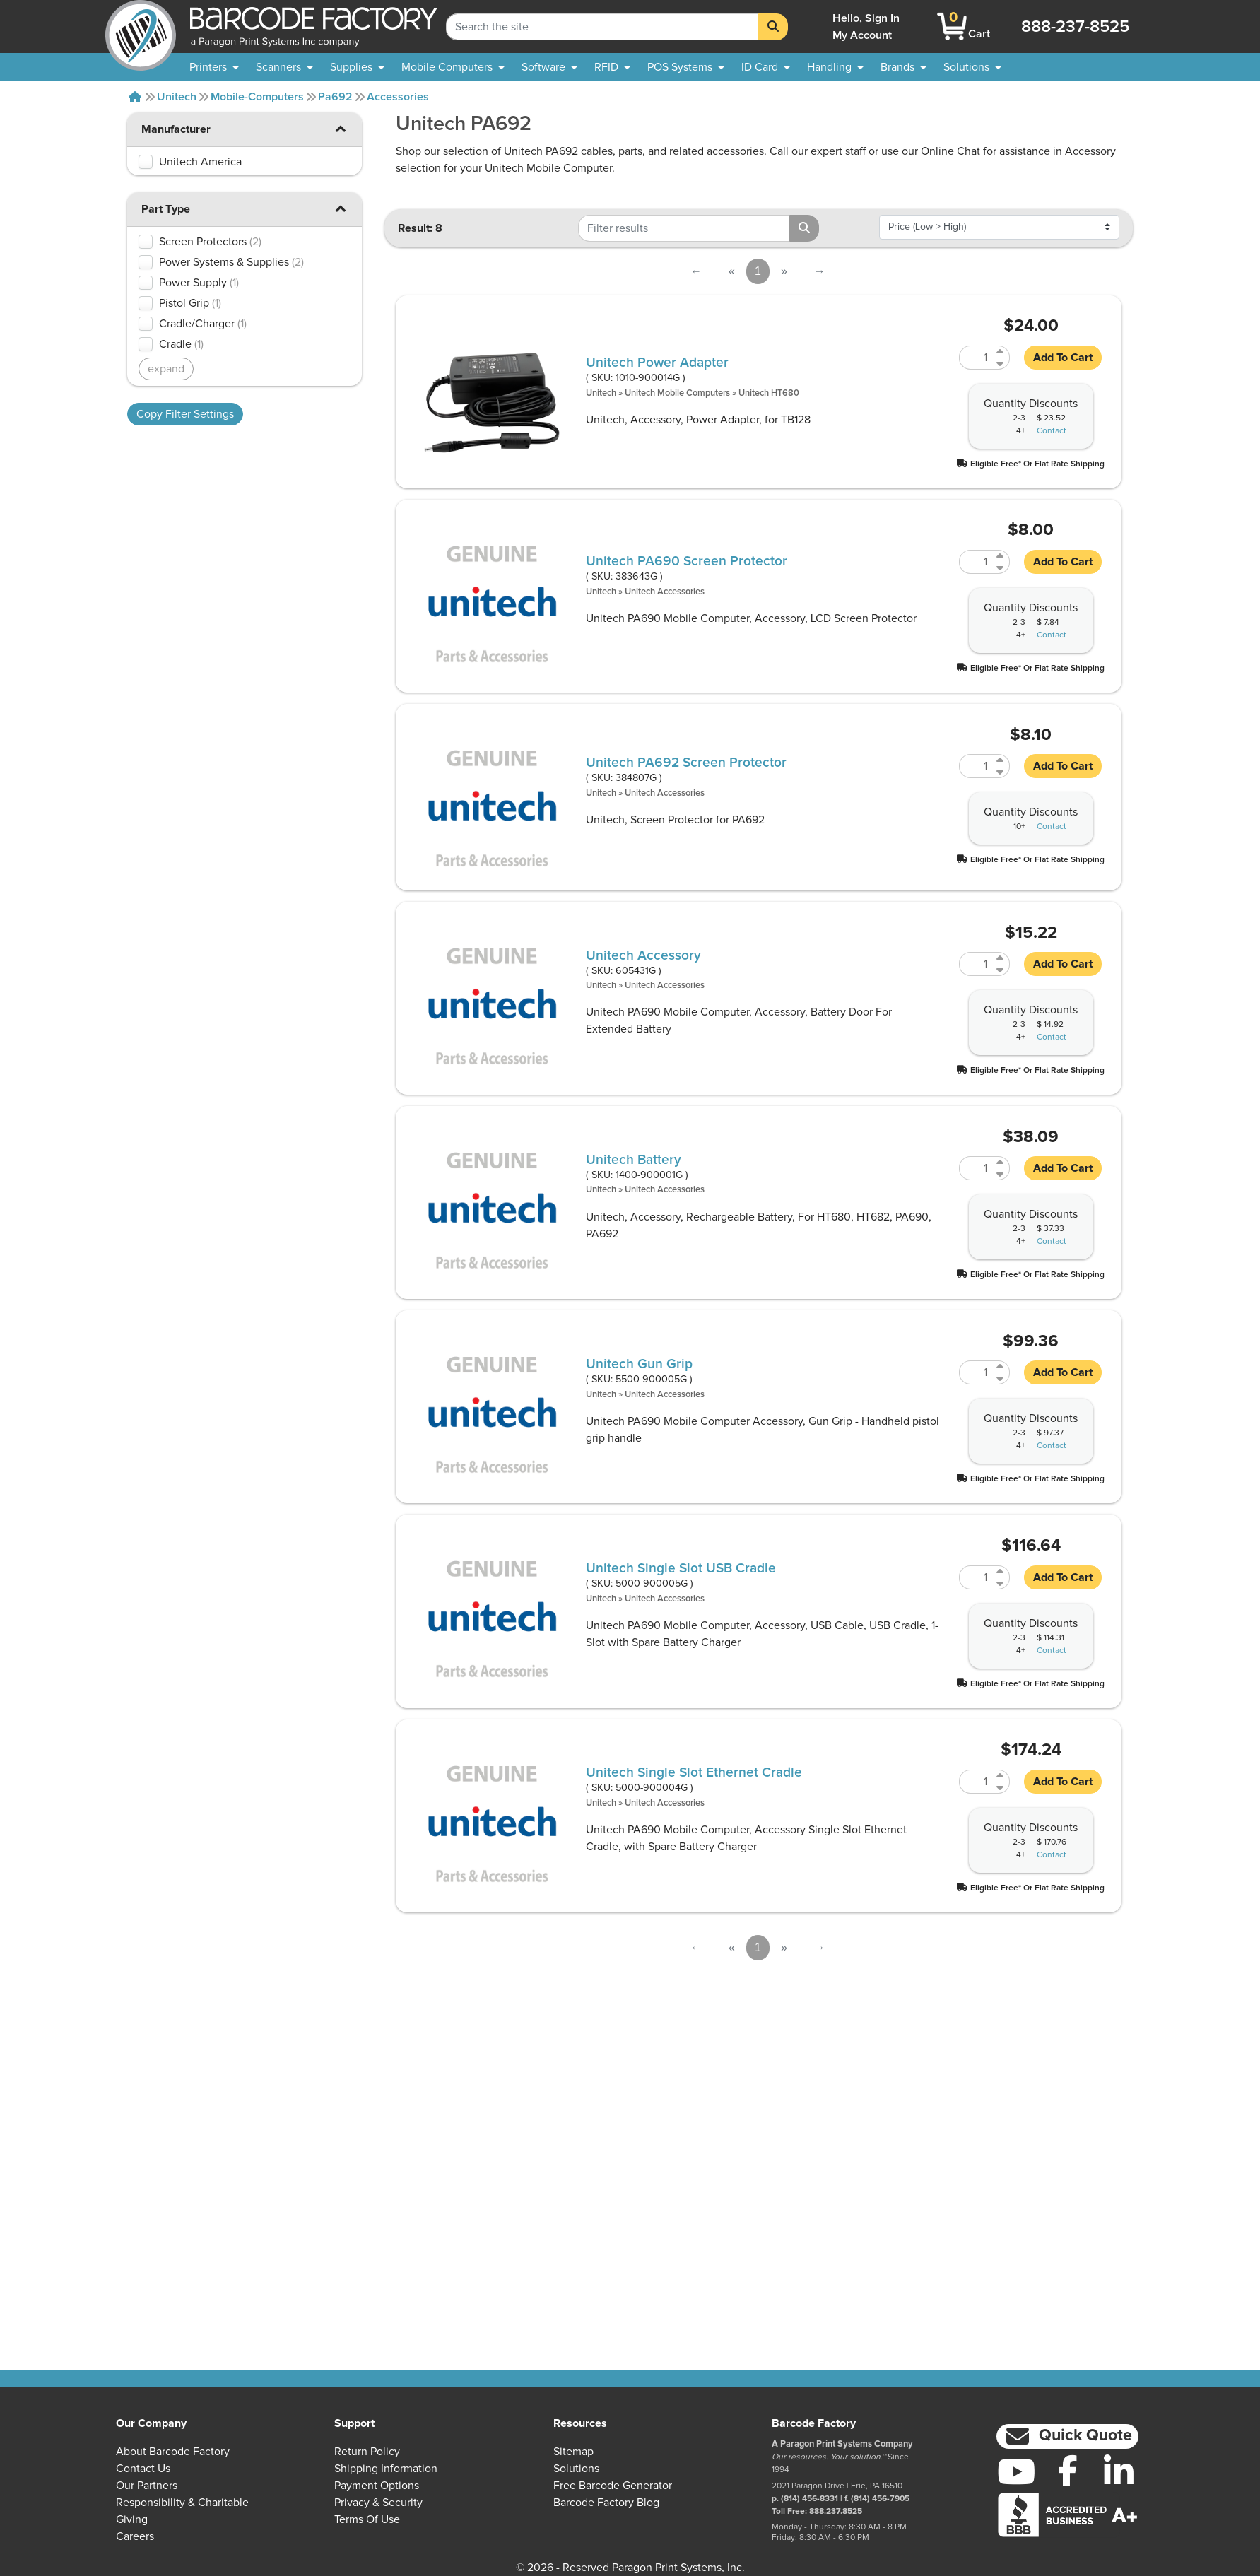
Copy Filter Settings (185, 414)
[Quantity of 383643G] (976, 562)
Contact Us (143, 2468)
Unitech (176, 96)
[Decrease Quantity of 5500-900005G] (1001, 1378)
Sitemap (573, 2451)
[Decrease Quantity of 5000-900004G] (1001, 1788)
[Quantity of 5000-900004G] (976, 1782)
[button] (341, 128)
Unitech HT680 (768, 393)
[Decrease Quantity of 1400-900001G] (1001, 1174)
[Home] (135, 96)
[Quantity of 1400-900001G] (976, 1168)
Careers (135, 2536)
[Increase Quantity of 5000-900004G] (1001, 1776)
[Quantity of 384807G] (976, 766)
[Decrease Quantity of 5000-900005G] (1001, 1583)
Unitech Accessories (665, 591)
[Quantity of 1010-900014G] (976, 358)
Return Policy (367, 2451)
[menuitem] (214, 67)
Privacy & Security (378, 2502)
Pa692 (335, 96)
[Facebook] (1067, 2470)
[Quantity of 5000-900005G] (976, 1577)
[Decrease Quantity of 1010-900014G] (1001, 364)
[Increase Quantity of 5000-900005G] (1001, 1571)
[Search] (773, 26)
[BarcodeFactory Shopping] (952, 26)
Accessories (398, 96)
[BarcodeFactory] (140, 26)
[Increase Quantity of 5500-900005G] (1001, 1366)
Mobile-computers (257, 96)
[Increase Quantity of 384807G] (1001, 760)
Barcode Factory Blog (606, 2502)
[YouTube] (1016, 2471)
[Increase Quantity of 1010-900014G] (1001, 352)
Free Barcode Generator (612, 2485)
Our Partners (146, 2485)
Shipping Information (385, 2468)
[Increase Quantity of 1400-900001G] (1001, 1162)
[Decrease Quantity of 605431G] (1001, 970)
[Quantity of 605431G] (976, 964)
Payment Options (376, 2485)
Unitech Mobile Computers (677, 393)
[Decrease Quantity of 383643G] (1001, 568)
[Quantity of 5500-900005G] (976, 1372)
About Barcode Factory (173, 2451)
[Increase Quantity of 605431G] (1001, 958)
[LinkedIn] (1119, 2471)
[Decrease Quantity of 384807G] (1001, 772)
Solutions (576, 2468)
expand (166, 369)
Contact (1051, 431)
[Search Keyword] (602, 26)
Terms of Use (367, 2519)
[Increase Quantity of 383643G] (1001, 556)
